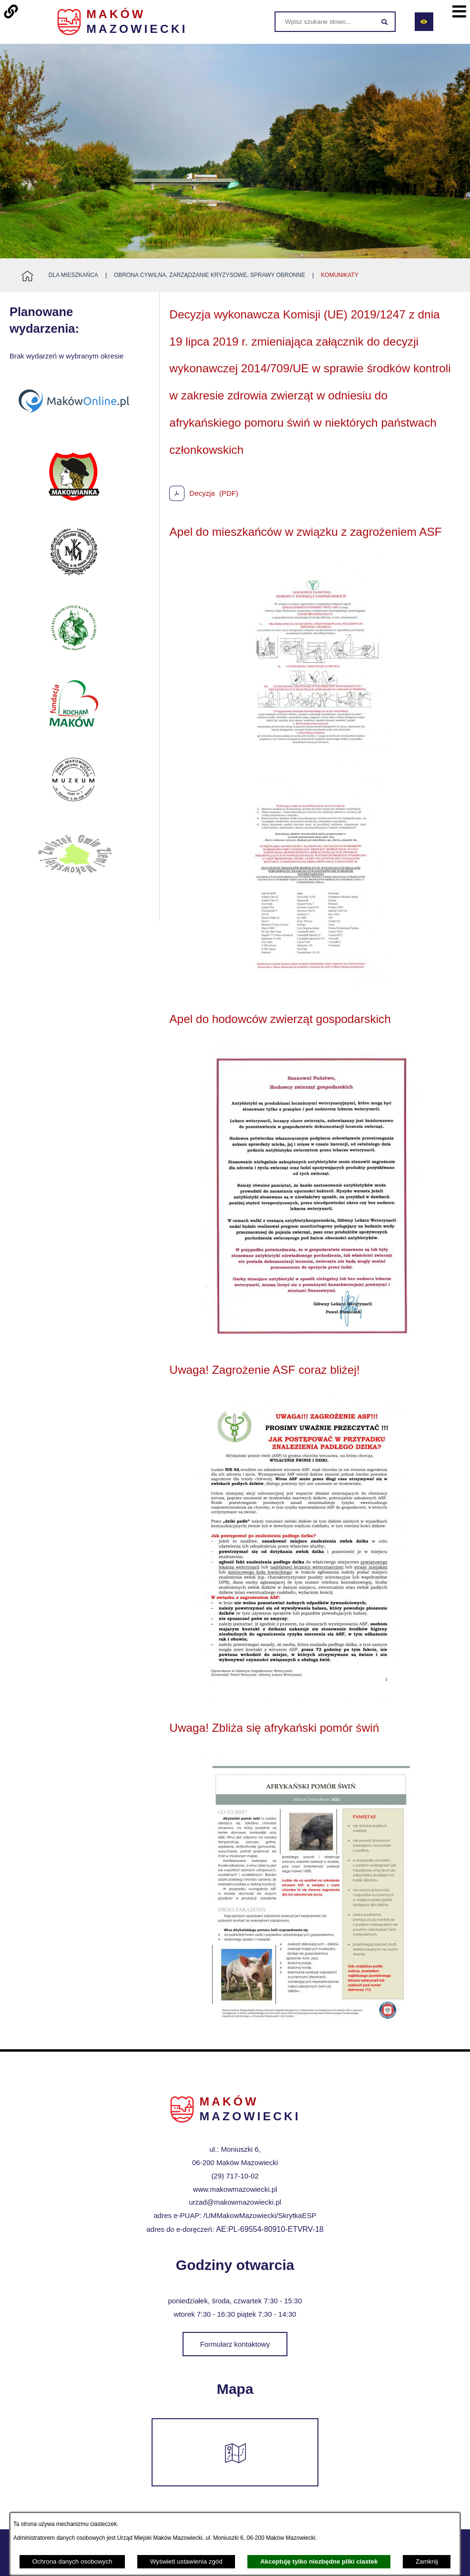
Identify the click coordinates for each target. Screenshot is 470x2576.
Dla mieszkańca (73, 275)
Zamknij (427, 2561)
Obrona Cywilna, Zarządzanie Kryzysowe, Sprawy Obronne (209, 275)
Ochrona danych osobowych (72, 2561)
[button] (310, 769)
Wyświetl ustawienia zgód (186, 2561)
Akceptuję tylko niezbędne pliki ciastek (319, 2561)
